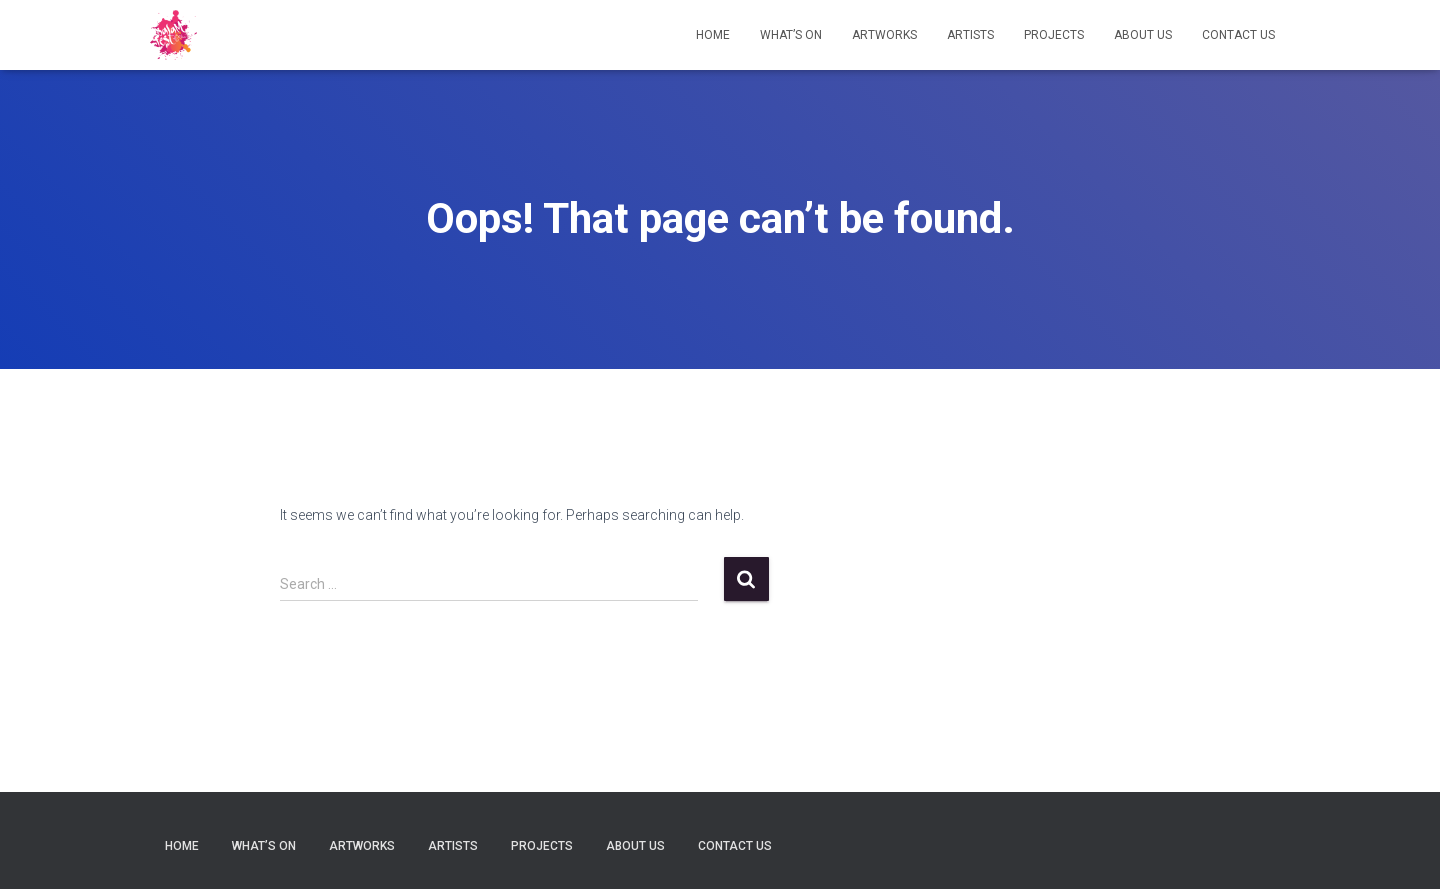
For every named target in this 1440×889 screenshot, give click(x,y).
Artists (970, 35)
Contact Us (1238, 35)
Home (713, 35)
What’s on (791, 35)
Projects (1054, 35)
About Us (1143, 35)
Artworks (884, 35)
